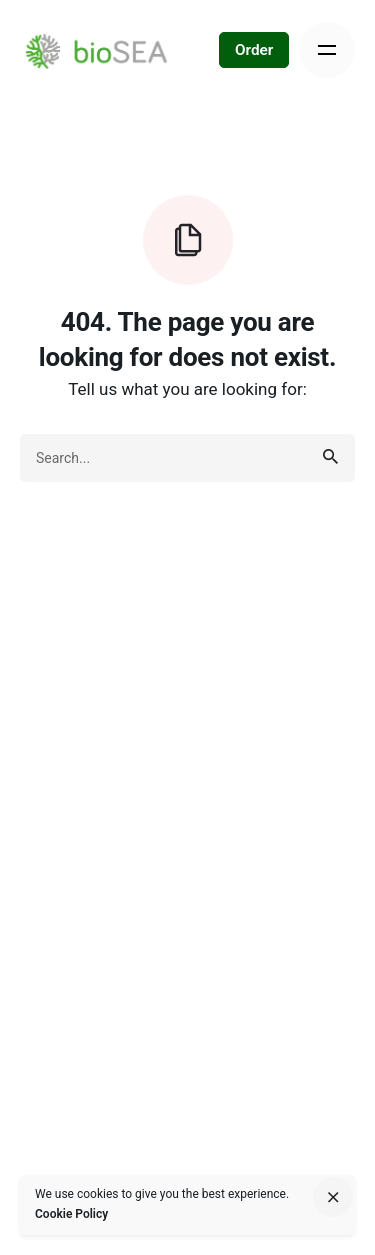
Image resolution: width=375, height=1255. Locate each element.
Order (254, 50)
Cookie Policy (71, 1214)
